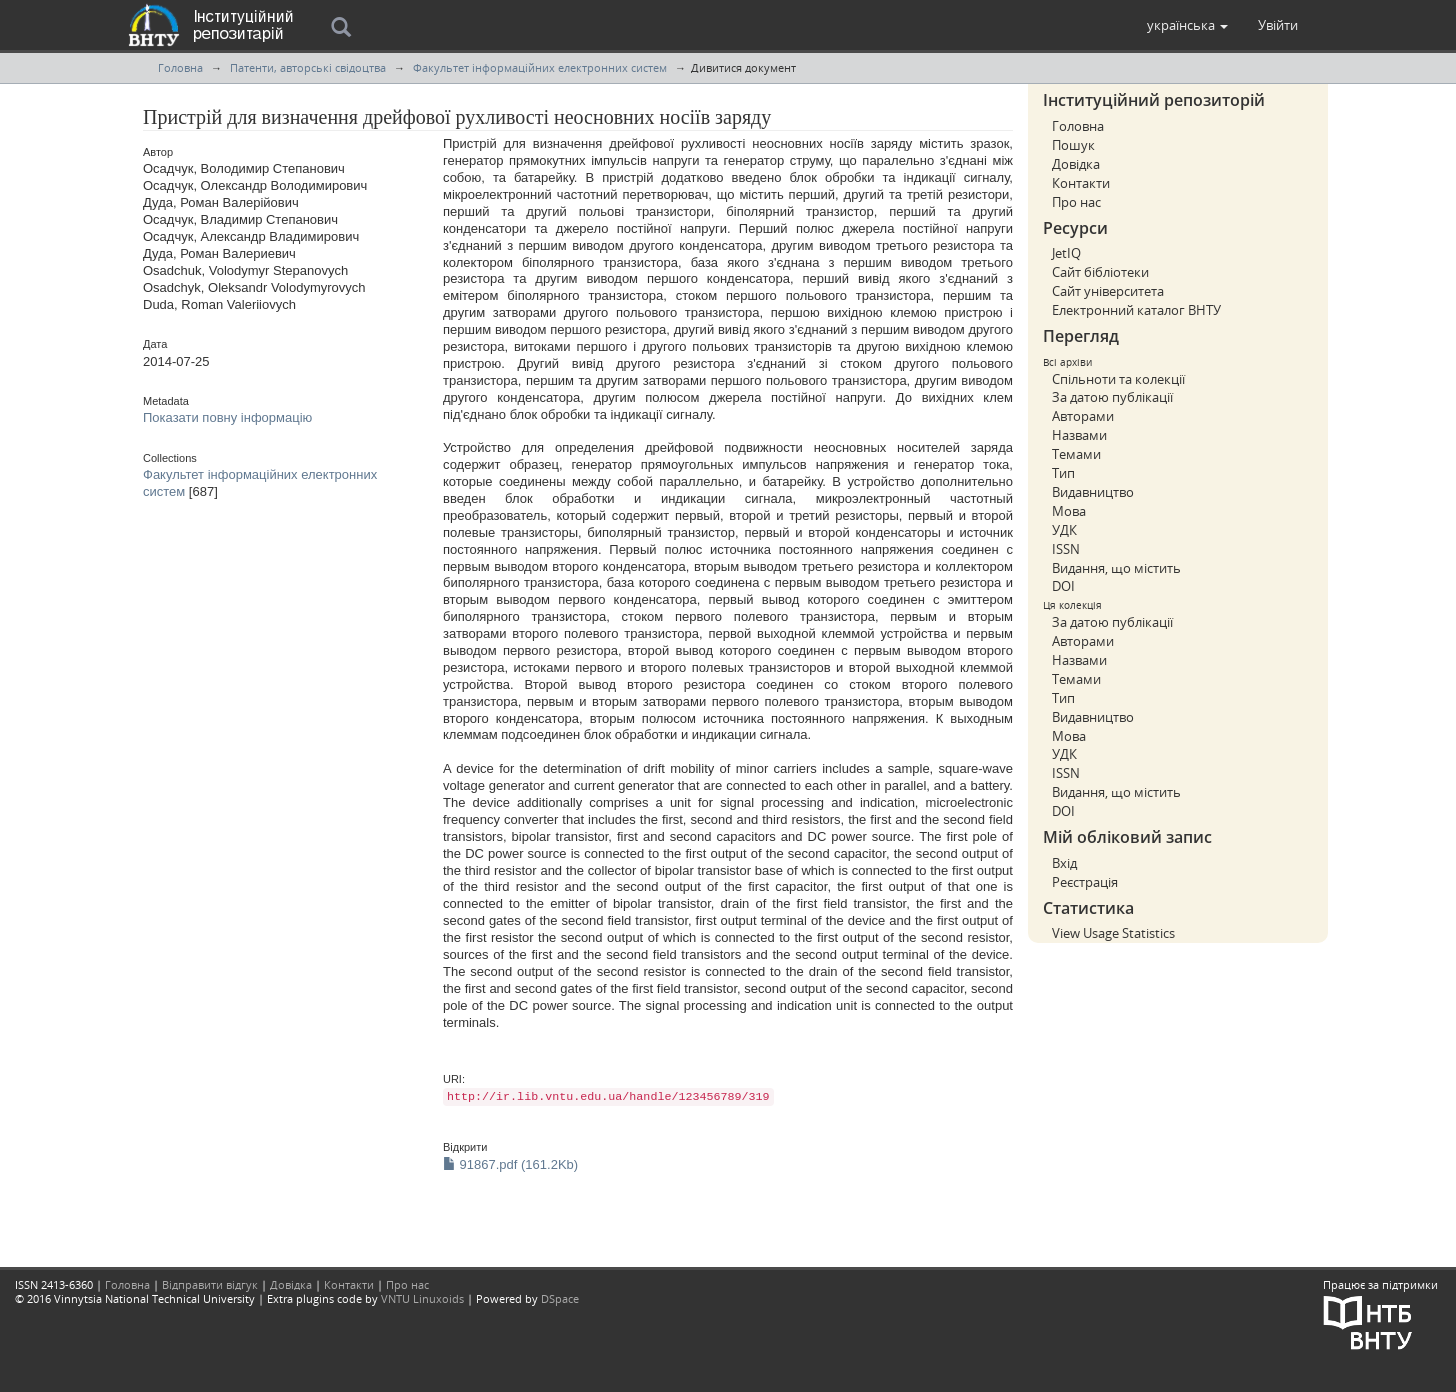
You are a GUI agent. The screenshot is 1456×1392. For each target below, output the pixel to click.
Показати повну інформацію (227, 417)
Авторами (1083, 416)
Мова (1069, 511)
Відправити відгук (210, 1284)
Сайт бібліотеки (1100, 272)
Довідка (1076, 164)
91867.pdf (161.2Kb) (510, 1164)
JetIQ (1066, 253)
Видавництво (1093, 492)
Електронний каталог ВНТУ (1136, 310)
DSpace (560, 1298)
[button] (1187, 25)
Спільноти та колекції (1118, 379)
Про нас (1076, 202)
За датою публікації (1112, 397)
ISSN (1066, 549)
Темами (1076, 454)
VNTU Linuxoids (422, 1298)
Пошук (1073, 145)
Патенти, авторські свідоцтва (308, 67)
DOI (1063, 586)
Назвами (1079, 435)
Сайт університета (1108, 291)
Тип (1063, 473)
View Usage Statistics (1113, 933)
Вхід (1064, 863)
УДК (1064, 530)
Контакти (1081, 183)
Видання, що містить (1116, 568)
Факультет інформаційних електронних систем (540, 67)
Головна (180, 67)
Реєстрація (1085, 882)
